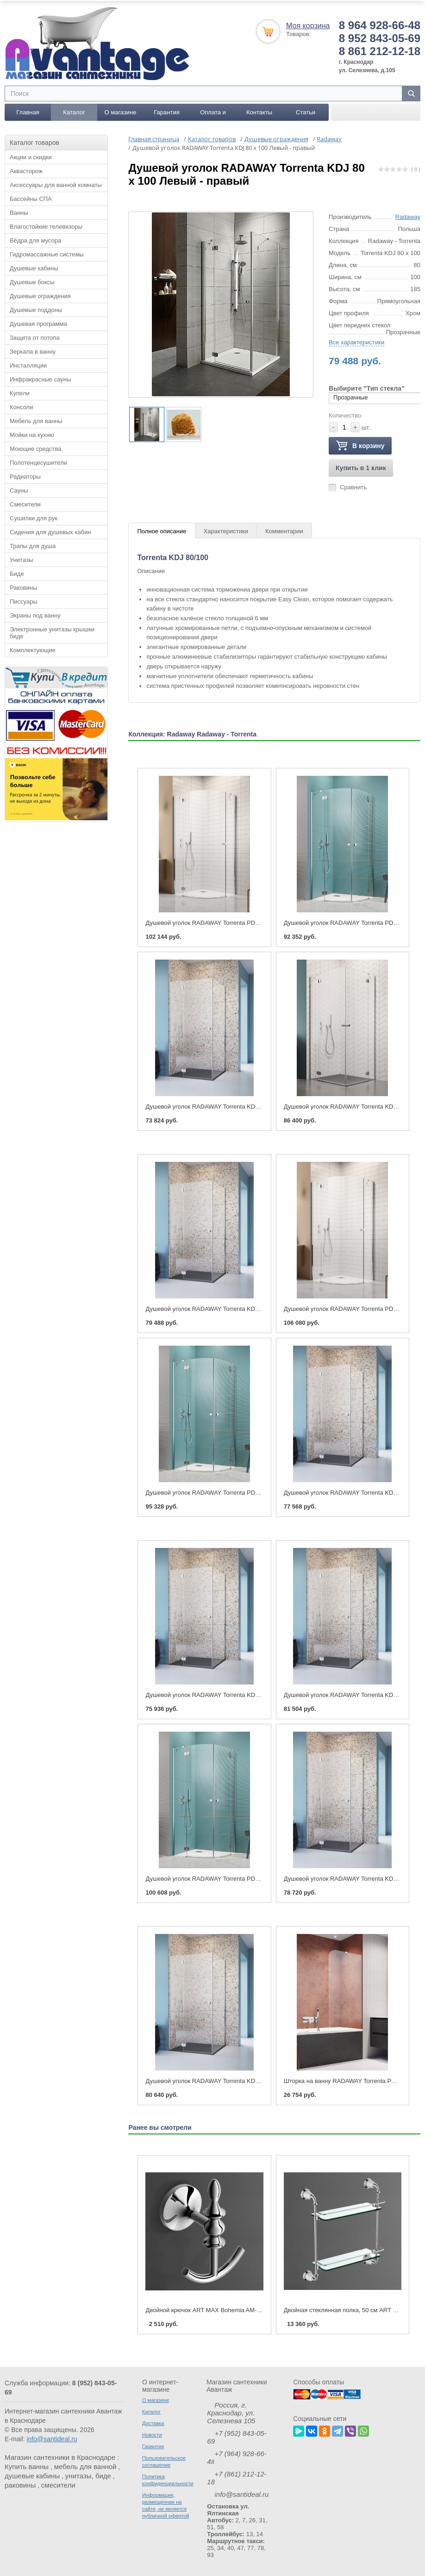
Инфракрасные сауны (40, 378)
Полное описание (161, 530)
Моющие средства (35, 448)
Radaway (407, 216)
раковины (20, 2484)
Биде (17, 573)
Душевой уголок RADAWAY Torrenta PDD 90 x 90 (213, 1492)
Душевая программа (38, 323)
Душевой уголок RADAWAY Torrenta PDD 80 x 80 (351, 922)
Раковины (23, 587)
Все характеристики (356, 341)
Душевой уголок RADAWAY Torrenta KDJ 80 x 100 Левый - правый (237, 1308)
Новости (152, 2434)
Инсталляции (28, 365)
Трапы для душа (33, 545)
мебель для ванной (85, 2466)
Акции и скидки (31, 156)
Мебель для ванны (36, 420)
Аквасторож (26, 170)
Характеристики (226, 530)
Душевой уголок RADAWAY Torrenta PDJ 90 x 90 (351, 1308)
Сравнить (353, 486)
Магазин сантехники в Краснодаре (60, 2456)
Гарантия (166, 111)
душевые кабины (32, 2475)
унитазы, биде (88, 2475)
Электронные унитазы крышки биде (52, 632)
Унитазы (21, 559)
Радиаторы (25, 476)
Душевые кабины (34, 267)
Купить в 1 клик (361, 467)
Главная (27, 111)
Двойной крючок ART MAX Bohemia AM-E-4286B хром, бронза (232, 2309)
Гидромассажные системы (47, 253)
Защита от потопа (35, 337)
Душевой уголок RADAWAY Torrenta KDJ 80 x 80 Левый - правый (235, 1106)
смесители (58, 2484)
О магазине (120, 111)
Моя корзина (308, 25)
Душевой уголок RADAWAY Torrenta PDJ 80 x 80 (212, 922)
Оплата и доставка (213, 114)
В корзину (360, 445)
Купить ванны (27, 2466)
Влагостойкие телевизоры (46, 226)
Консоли (21, 406)
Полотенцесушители (38, 462)
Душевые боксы (32, 281)
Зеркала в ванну (33, 351)
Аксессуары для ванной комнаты (56, 184)
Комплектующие (33, 649)
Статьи (305, 111)
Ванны (19, 212)
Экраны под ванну (35, 614)
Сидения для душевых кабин (50, 531)
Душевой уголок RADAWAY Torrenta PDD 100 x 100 (216, 1878)
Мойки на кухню (32, 434)
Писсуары (24, 601)
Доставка (153, 2422)
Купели (20, 392)
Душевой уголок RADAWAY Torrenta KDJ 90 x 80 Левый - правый (235, 1694)
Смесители (25, 503)
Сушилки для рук (33, 517)
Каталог (74, 111)
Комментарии (284, 530)
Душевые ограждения (40, 295)
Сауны (19, 490)
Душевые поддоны (36, 309)
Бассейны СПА (31, 198)
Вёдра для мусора (35, 240)
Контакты (259, 111)
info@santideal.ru (51, 2438)
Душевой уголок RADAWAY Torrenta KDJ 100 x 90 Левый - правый (237, 2080)
